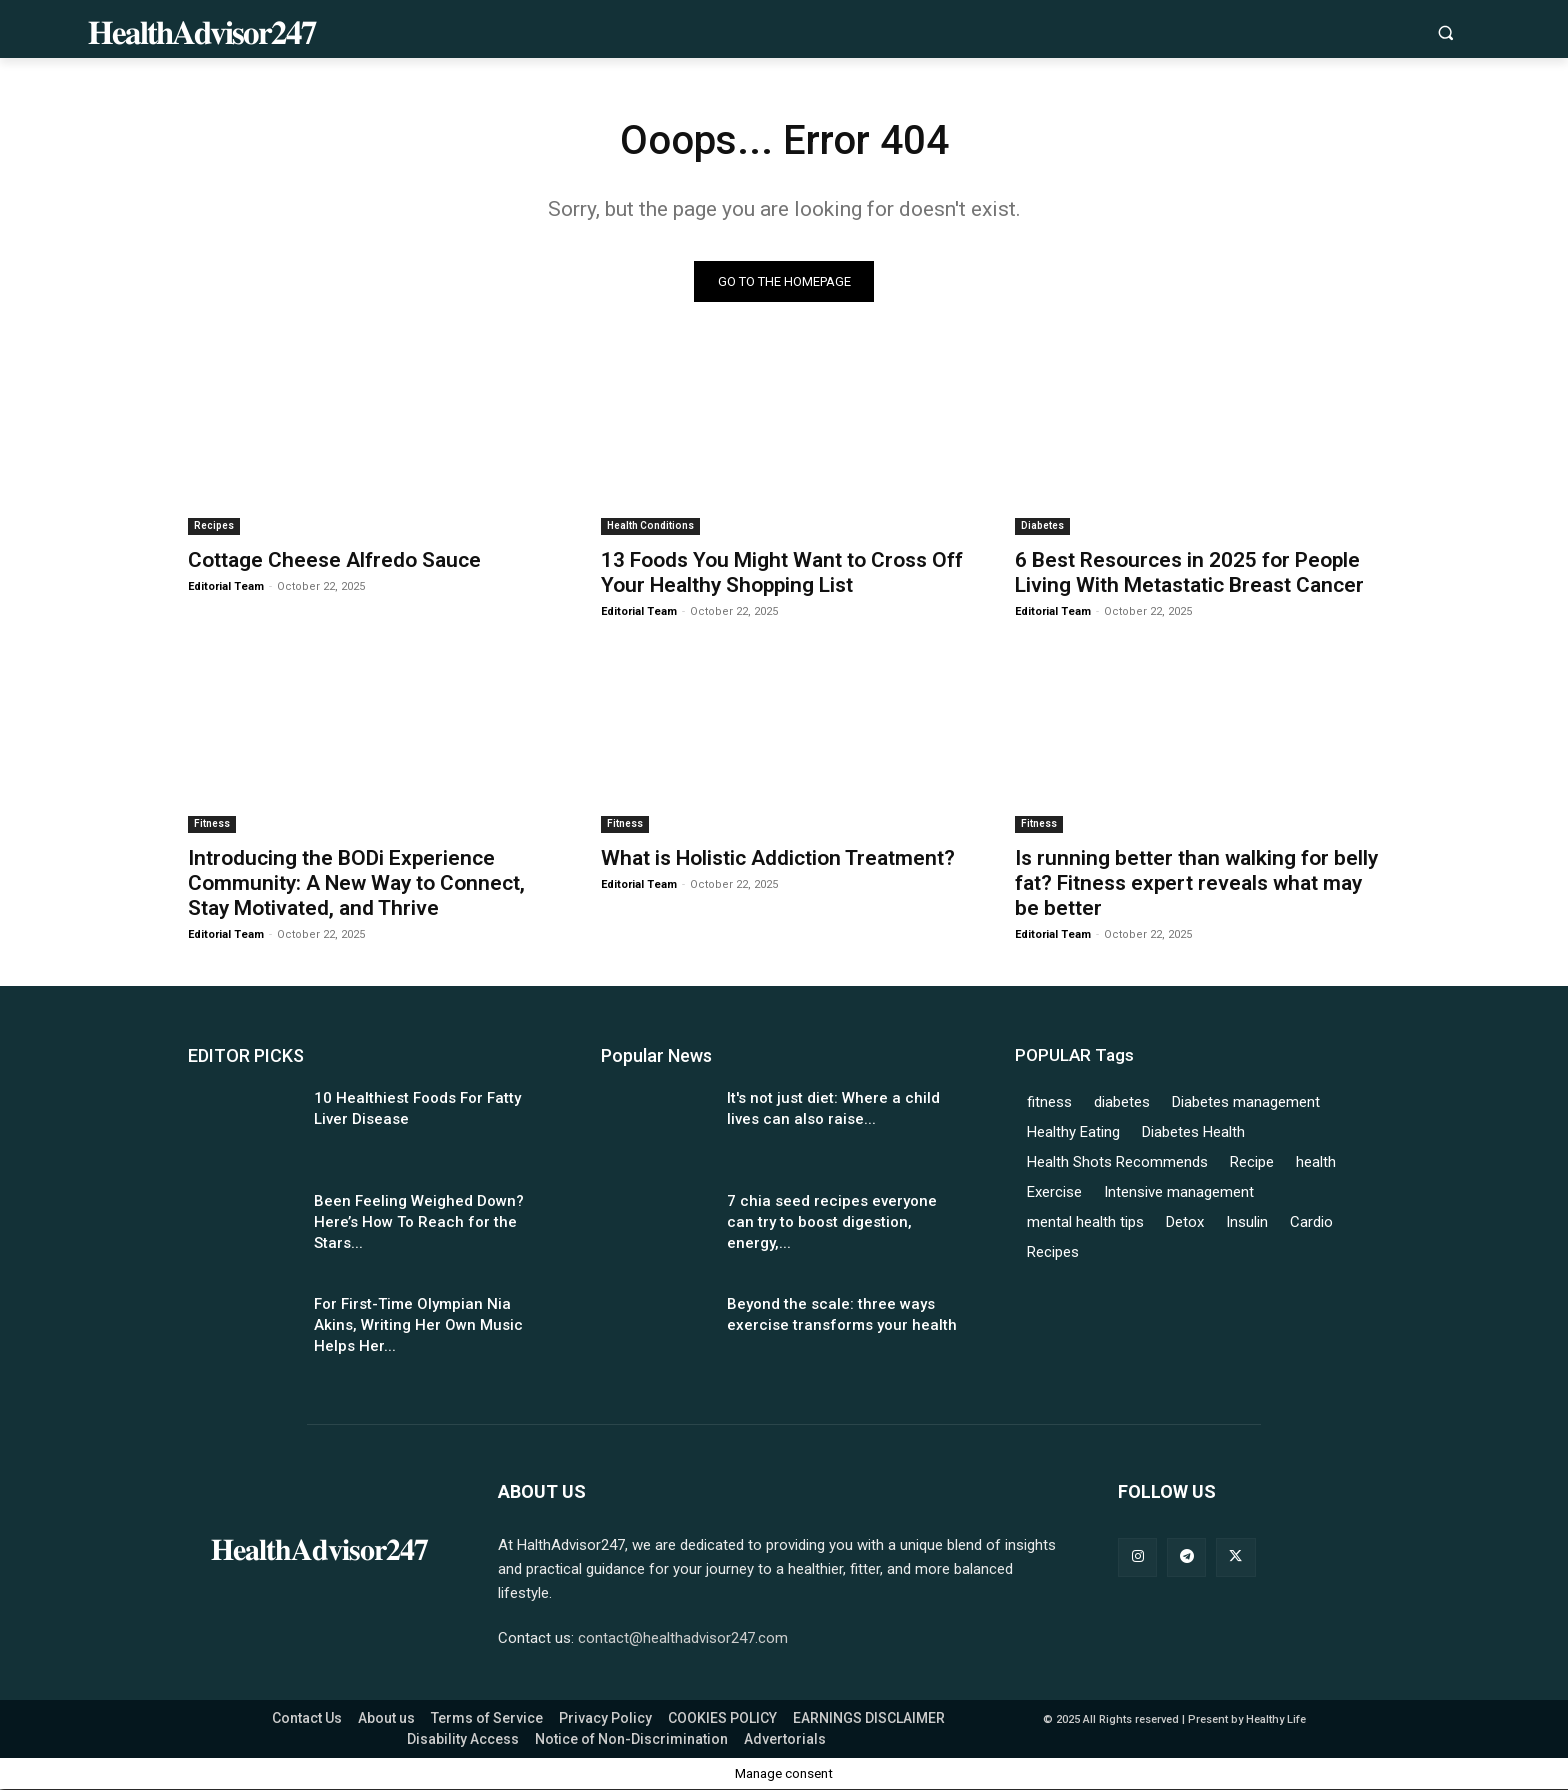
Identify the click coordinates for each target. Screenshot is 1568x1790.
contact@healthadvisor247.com (683, 1639)
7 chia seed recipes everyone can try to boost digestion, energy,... (832, 1222)
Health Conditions (650, 525)
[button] (1445, 32)
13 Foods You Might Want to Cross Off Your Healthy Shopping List (782, 572)
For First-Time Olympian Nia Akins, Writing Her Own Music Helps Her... (418, 1325)
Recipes (214, 525)
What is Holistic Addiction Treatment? (778, 858)
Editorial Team (226, 586)
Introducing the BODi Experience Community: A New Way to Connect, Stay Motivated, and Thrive (356, 883)
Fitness (212, 823)
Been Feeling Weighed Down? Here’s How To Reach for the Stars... (419, 1222)
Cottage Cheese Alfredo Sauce (334, 560)
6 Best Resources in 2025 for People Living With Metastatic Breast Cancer (1189, 572)
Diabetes (1042, 525)
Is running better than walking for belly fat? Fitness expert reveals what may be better (1196, 883)
